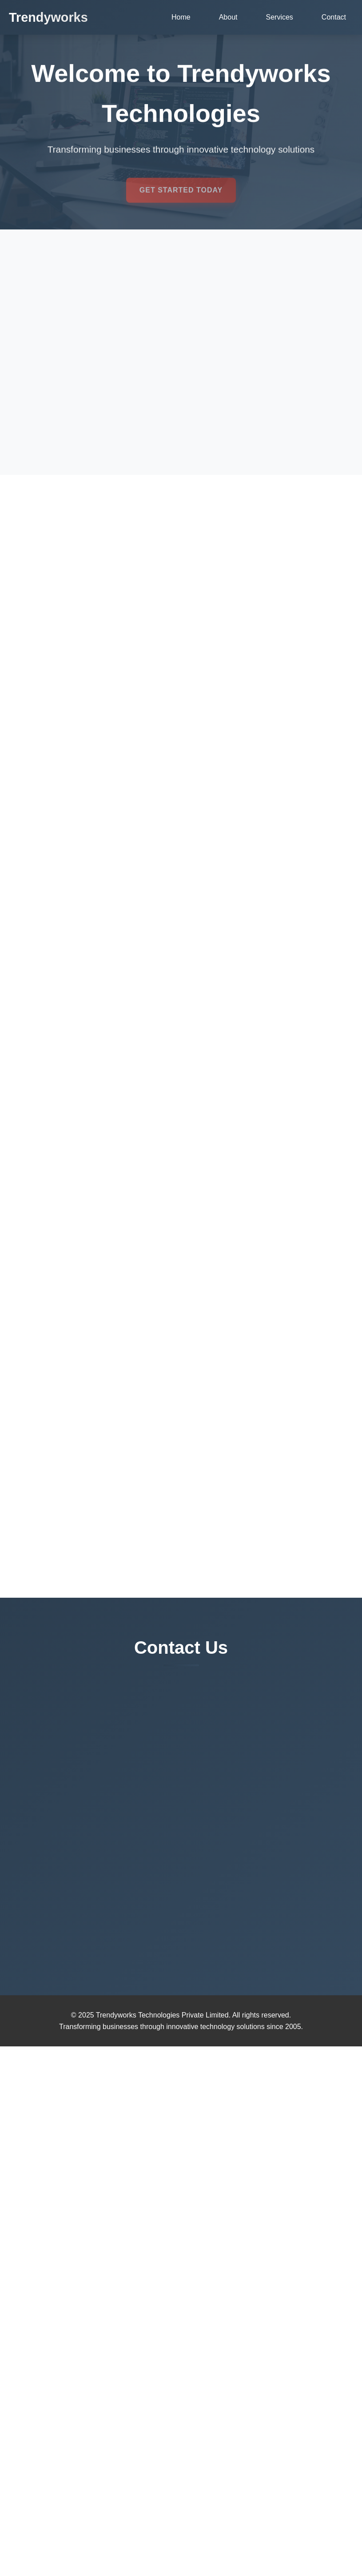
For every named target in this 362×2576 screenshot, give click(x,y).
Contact (334, 17)
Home (181, 17)
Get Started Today (181, 195)
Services (279, 17)
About (228, 17)
